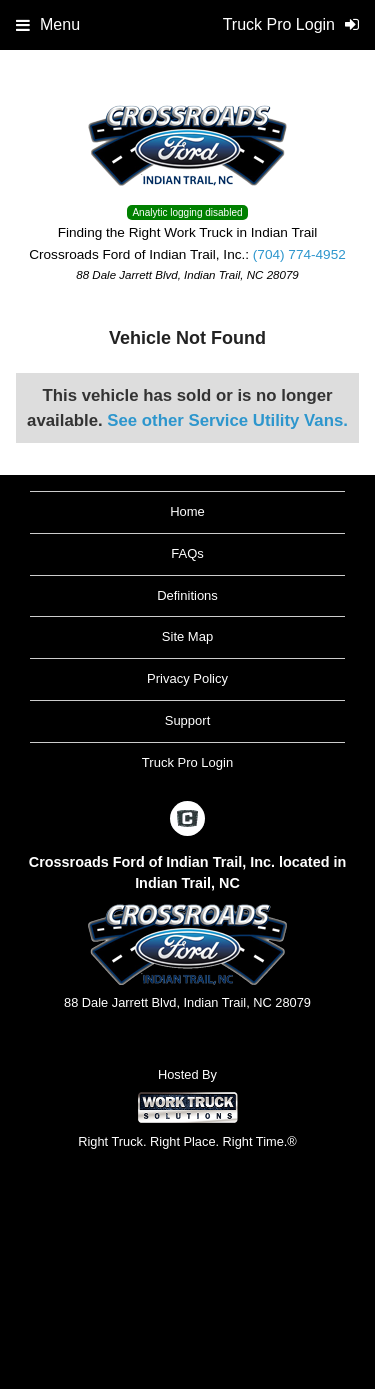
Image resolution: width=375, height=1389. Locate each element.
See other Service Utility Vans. (227, 420)
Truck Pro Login (187, 762)
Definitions (187, 595)
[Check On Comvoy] (187, 820)
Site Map (187, 636)
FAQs (187, 553)
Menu (48, 24)
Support (188, 720)
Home (187, 511)
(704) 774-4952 (299, 254)
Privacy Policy (187, 678)
